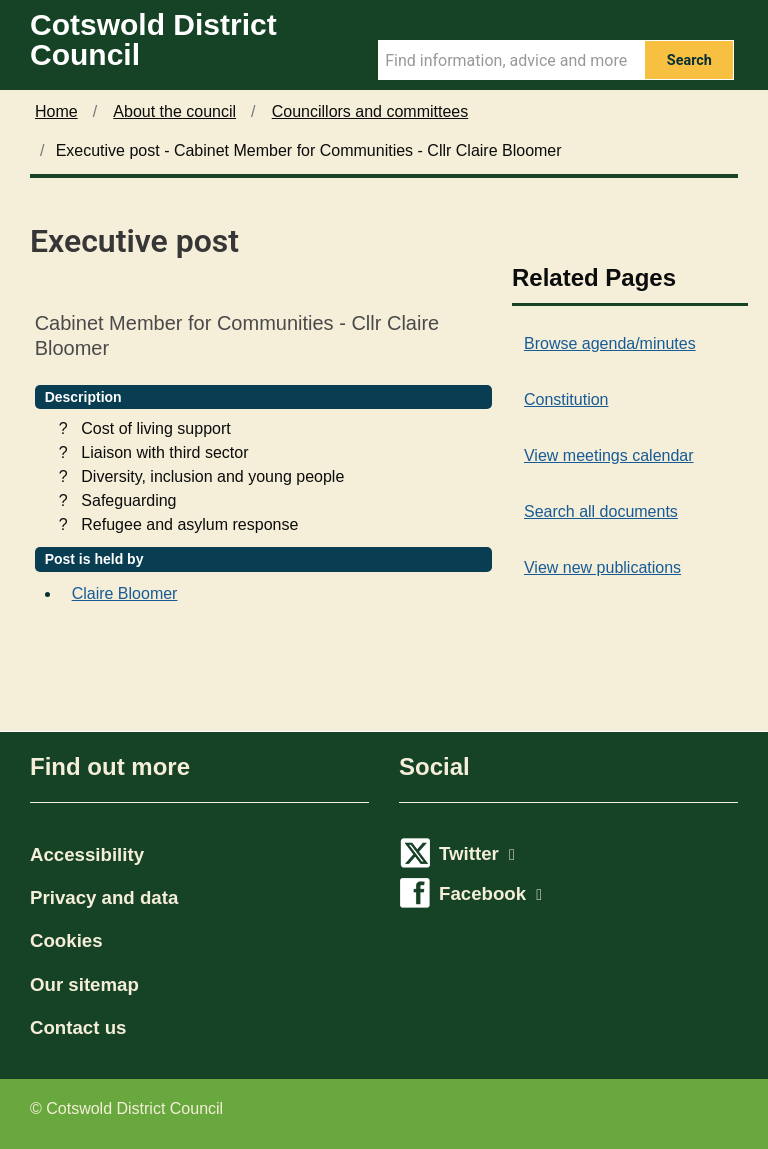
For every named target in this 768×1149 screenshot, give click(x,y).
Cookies (66, 940)
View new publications (602, 567)
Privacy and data (104, 897)
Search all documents (601, 511)
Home (56, 111)
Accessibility (87, 854)
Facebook (490, 893)
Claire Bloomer (125, 593)
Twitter (477, 853)
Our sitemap (84, 984)
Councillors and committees (370, 111)
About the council (174, 111)
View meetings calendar (609, 455)
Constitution (566, 399)
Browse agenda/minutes (610, 343)
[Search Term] (511, 60)
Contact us (78, 1027)
